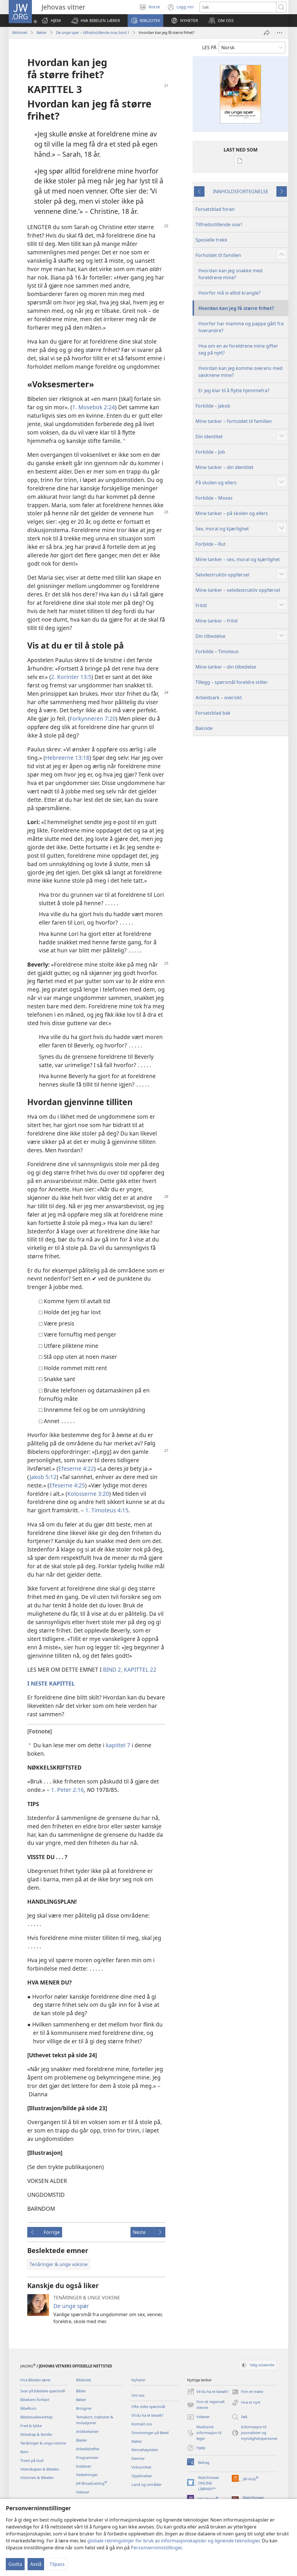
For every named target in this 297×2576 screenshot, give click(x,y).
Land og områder (146, 2484)
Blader (81, 2440)
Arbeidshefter (87, 2448)
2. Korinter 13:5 (71, 677)
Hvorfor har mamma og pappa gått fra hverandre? (241, 327)
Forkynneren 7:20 (93, 718)
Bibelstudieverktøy (36, 2417)
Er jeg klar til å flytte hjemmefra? (233, 390)
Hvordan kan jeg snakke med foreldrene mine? (230, 274)
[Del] (267, 33)
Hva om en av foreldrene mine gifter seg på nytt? (238, 349)
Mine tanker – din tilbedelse (225, 667)
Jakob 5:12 (43, 1477)
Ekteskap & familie (36, 2434)
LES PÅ (209, 47)
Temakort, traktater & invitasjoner (94, 2419)
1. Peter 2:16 (67, 1790)
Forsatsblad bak (213, 713)
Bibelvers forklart (35, 2399)
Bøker (42, 32)
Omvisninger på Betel (150, 2432)
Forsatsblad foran (215, 209)
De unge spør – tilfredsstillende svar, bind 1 (92, 32)
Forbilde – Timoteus (217, 651)
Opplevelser (141, 2475)
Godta (15, 2564)
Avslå (35, 2564)
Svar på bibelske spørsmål (42, 2391)
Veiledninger (87, 2474)
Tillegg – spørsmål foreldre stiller (231, 682)
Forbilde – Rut (210, 544)
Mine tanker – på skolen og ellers (231, 513)
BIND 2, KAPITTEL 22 (129, 1669)
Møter (136, 2441)
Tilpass (57, 2564)
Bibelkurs (28, 2408)
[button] (95, 20)
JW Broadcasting (91, 2483)
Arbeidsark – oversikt (218, 697)
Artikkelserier (87, 2431)
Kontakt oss (141, 2424)
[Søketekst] (238, 7)
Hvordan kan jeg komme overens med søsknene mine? (240, 371)
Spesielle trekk (211, 240)
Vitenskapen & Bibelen (39, 2469)
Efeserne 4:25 (67, 1485)
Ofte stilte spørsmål (148, 2406)
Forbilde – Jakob (212, 406)
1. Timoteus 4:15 (106, 1510)
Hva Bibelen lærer (35, 2380)
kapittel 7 (118, 1745)
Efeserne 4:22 (76, 1468)
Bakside (204, 728)
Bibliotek (19, 32)
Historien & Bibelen (37, 2477)
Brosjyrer (84, 2408)
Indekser (83, 2466)
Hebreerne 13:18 (67, 758)
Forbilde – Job (210, 452)
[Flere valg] (279, 33)
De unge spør (71, 2306)
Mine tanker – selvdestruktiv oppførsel (237, 590)
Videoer (82, 2492)
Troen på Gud (32, 2460)
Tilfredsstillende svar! (218, 224)
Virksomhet (141, 2467)
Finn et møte (247, 2391)
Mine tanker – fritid (216, 621)
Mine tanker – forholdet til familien (233, 421)
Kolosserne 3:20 (88, 1494)
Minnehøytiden (144, 2449)
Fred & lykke (31, 2425)
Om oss (137, 2395)
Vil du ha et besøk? (147, 2415)
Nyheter (138, 2380)
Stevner (138, 2458)
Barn (24, 2451)
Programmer (87, 2457)
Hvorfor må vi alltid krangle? (229, 293)
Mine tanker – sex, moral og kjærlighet (237, 559)
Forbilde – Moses (214, 498)
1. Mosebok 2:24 (93, 407)
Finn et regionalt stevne (206, 2405)
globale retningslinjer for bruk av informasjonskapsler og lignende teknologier (173, 2540)
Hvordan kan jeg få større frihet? (236, 308)
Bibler (81, 2391)
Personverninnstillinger (156, 2547)
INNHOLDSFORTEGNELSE (240, 191)
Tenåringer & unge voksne (43, 2443)
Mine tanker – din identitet (224, 467)
